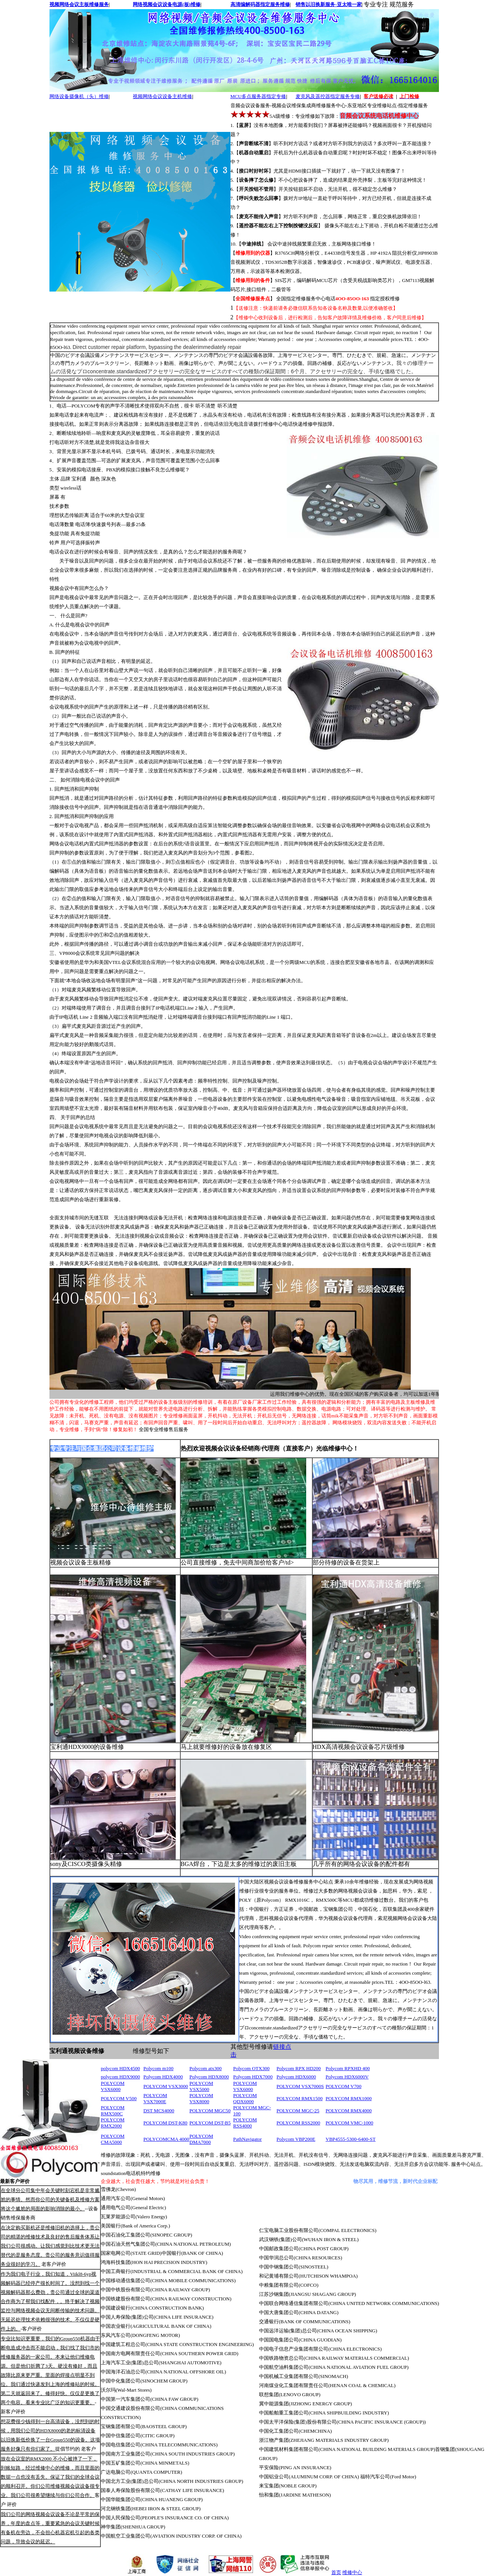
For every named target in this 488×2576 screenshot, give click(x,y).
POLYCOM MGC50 (209, 2110)
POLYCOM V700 (343, 2086)
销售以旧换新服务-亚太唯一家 (328, 4)
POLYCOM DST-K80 (165, 2123)
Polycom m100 (158, 2068)
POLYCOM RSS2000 (298, 2123)
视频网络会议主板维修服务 (79, 4)
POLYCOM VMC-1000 (349, 2123)
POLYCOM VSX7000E (155, 2098)
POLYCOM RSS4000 (245, 2123)
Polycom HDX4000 (163, 2077)
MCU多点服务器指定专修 (258, 96)
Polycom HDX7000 (253, 2077)
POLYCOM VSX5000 (201, 2086)
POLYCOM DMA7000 (201, 2139)
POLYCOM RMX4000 (349, 2110)
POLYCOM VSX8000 (201, 2098)
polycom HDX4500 (120, 2068)
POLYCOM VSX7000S (300, 2086)
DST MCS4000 (158, 2110)
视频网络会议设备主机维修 (162, 96)
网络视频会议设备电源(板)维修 (166, 4)
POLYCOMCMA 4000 (166, 2139)
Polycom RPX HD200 (299, 2068)
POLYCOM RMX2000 (112, 2123)
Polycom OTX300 (251, 2068)
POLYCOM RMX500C (112, 2110)
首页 (336, 2572)
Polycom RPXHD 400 (348, 2068)
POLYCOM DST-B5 (209, 2123)
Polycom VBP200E (296, 2139)
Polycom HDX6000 (296, 2077)
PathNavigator (247, 2139)
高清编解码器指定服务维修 (260, 4)
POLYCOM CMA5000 (112, 2139)
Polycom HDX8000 (209, 2077)
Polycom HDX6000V (347, 2077)
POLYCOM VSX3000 (165, 2086)
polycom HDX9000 (120, 2077)
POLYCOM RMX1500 (300, 2098)
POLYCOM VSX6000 (112, 2086)
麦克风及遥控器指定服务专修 (328, 96)
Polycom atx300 (205, 2068)
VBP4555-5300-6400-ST (350, 2139)
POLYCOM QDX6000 (245, 2098)
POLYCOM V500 (119, 2098)
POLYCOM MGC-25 (298, 2110)
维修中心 (352, 2572)
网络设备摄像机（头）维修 (79, 96)
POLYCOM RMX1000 (349, 2098)
